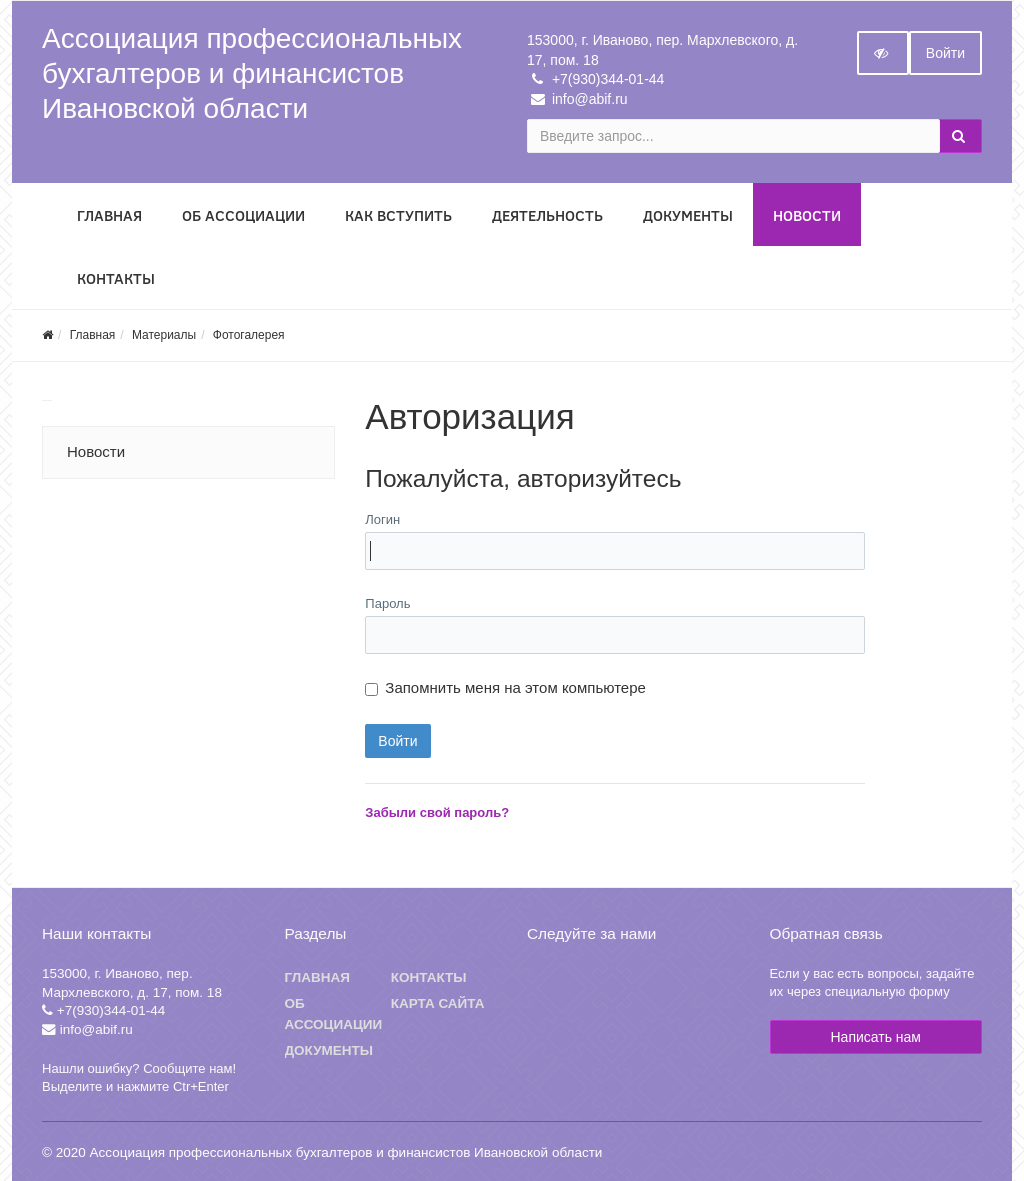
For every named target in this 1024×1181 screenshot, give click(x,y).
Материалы (164, 335)
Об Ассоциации (243, 215)
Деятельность (547, 215)
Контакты (116, 278)
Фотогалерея (249, 335)
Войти (945, 53)
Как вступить (398, 215)
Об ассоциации (334, 1014)
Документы (688, 215)
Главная (109, 215)
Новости (807, 215)
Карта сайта (438, 1003)
